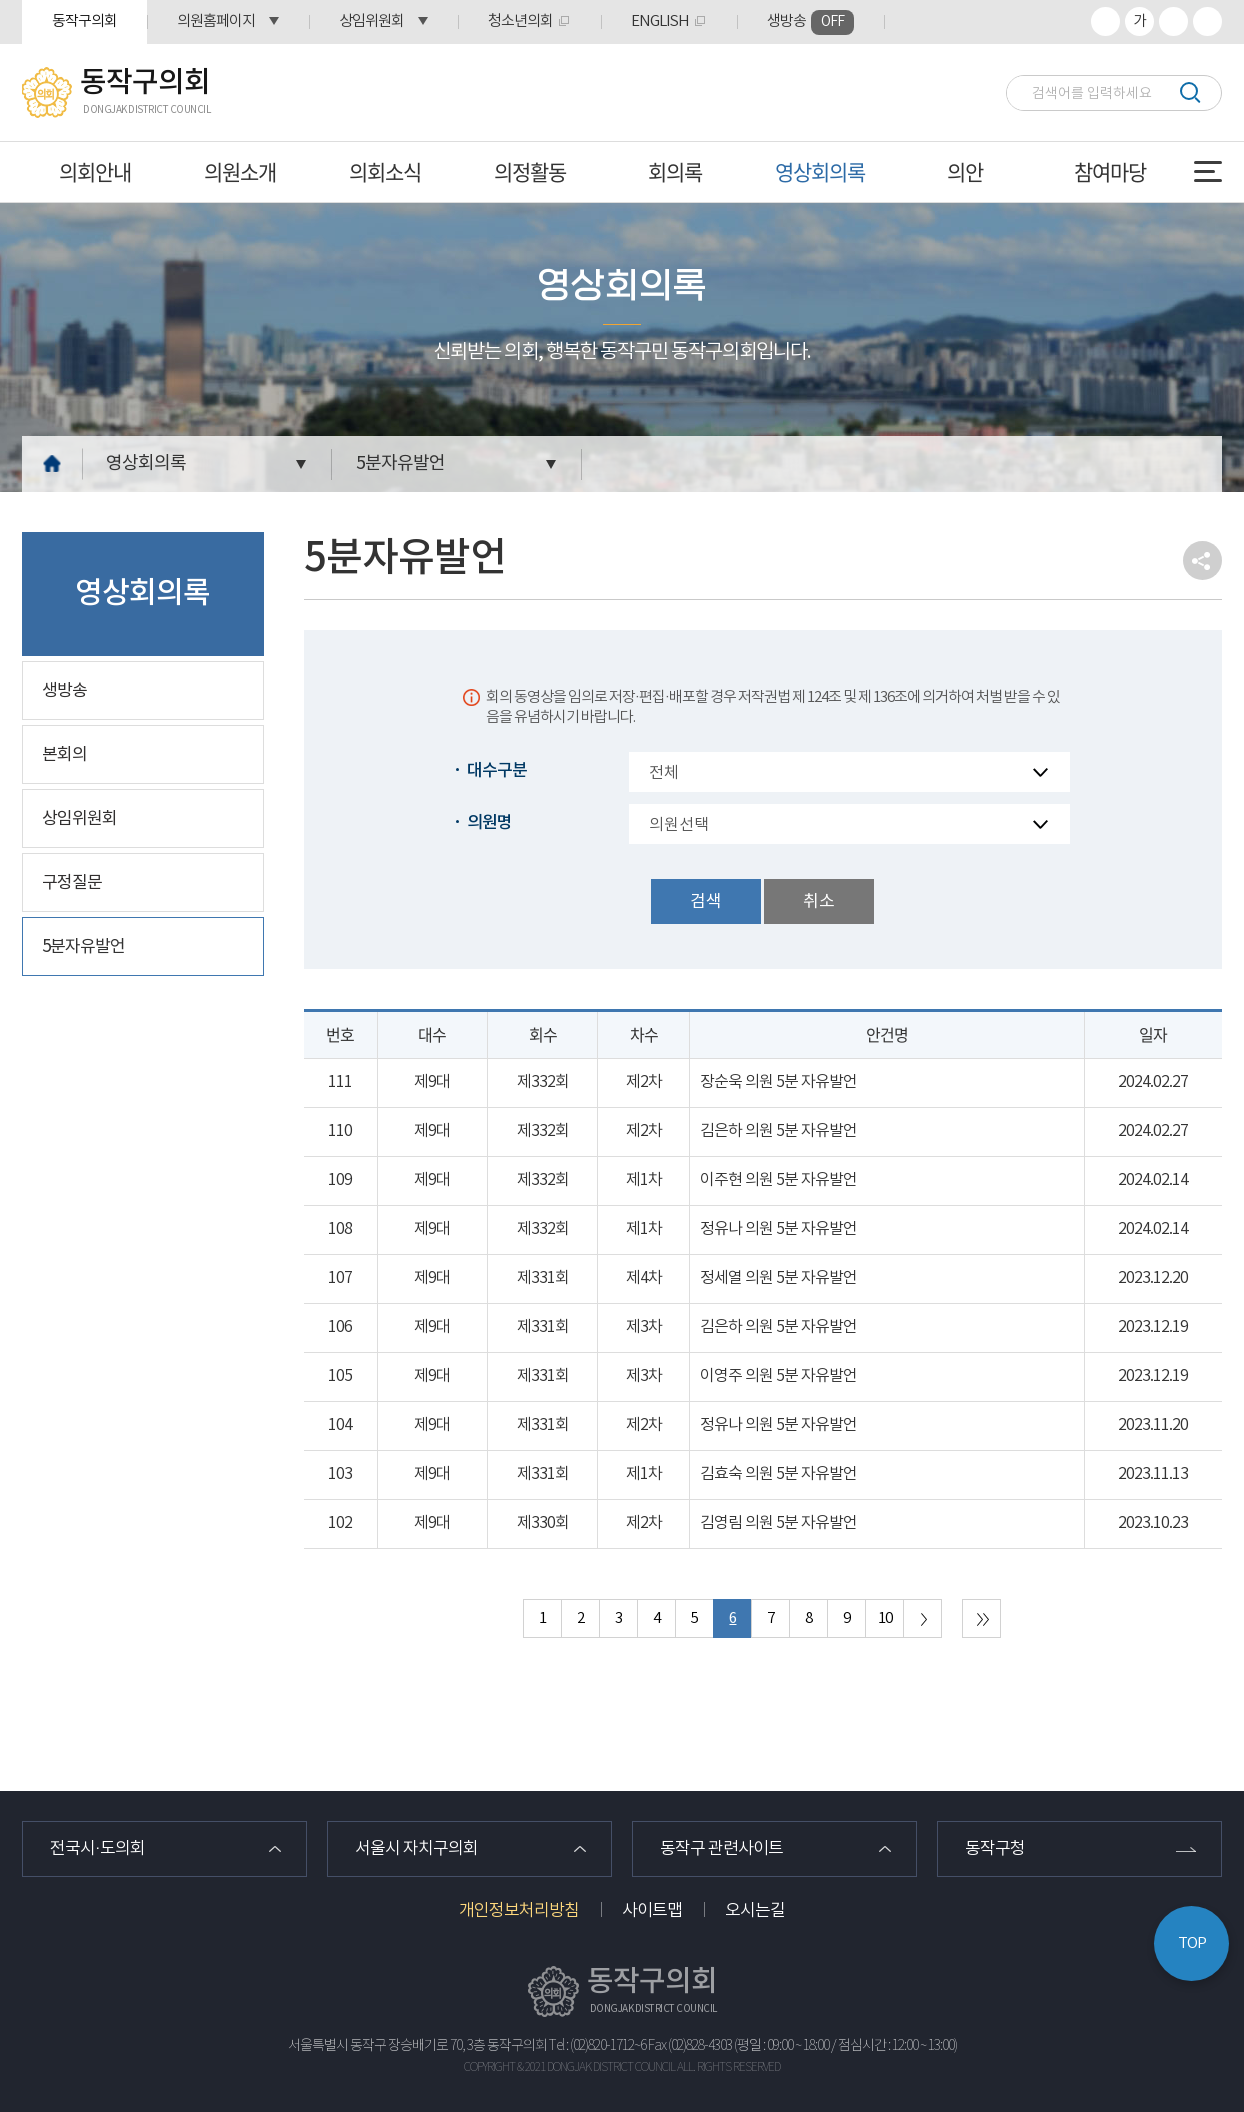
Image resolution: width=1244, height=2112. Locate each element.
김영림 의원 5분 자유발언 (778, 1523)
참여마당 (1110, 171)
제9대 (432, 1082)
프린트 (1207, 21)
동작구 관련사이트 (721, 1849)
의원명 (489, 823)
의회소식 (385, 171)
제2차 (644, 1082)
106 (340, 1327)
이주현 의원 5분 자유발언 (778, 1180)
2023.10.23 (1153, 1523)
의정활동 (530, 171)
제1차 (644, 1180)
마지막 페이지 (981, 1618)
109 (340, 1180)
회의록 (675, 171)
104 (340, 1425)
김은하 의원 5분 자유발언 (778, 1131)
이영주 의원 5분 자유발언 (778, 1376)
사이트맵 (652, 1911)
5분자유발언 (400, 463)
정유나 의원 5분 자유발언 (778, 1229)
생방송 (810, 22)
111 (340, 1082)
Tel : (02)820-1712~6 (597, 2046)
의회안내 (95, 171)
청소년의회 (520, 21)
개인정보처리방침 (519, 1911)
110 (340, 1131)
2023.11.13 (1153, 1474)
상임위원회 (371, 21)
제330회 (543, 1523)
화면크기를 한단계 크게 (1105, 21)
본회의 (64, 755)
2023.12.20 (1153, 1278)
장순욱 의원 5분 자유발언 (778, 1082)
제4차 (644, 1278)
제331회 (543, 1278)
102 (340, 1523)
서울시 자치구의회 (416, 1849)
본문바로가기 (0, 0)
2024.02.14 (1153, 1180)
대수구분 (497, 771)
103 (340, 1474)
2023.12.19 (1153, 1327)
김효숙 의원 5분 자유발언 (778, 1474)
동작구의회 (84, 21)
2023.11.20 (1153, 1425)
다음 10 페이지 (922, 1618)
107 (340, 1278)
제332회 (543, 1082)
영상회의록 (820, 171)
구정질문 (72, 883)
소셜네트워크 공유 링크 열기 (1202, 560)
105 (340, 1376)
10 (885, 1618)
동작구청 (995, 1849)
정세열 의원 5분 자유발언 (778, 1278)
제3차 (644, 1327)
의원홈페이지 (216, 21)
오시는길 (755, 1911)
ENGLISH (660, 21)
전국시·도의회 (97, 1849)
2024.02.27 (1153, 1082)
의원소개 (240, 171)
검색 (1189, 92)
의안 (965, 171)
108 (340, 1229)
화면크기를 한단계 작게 (1173, 21)
